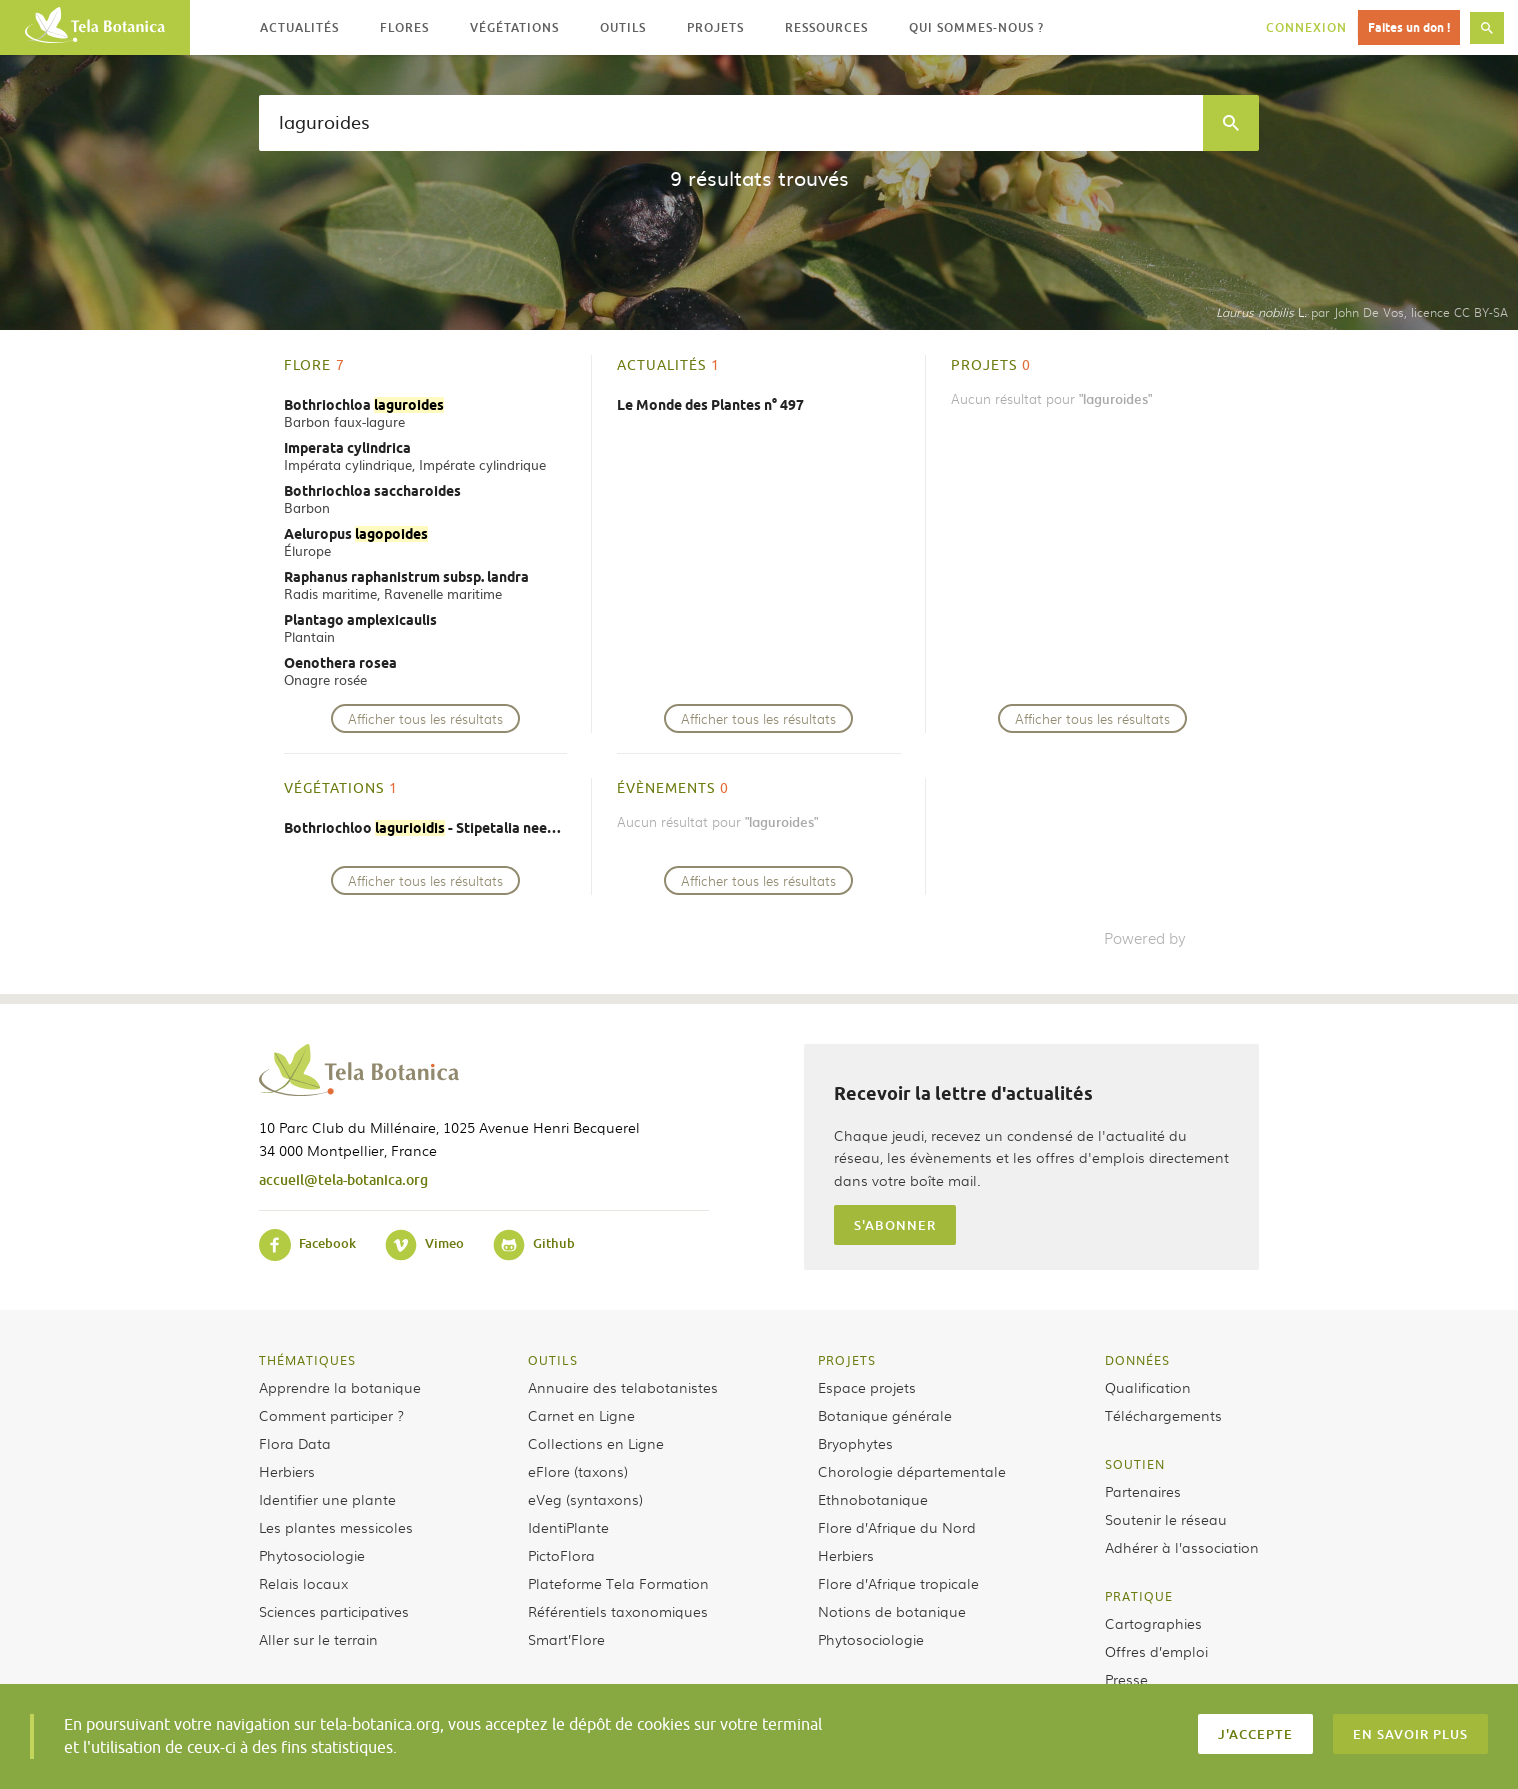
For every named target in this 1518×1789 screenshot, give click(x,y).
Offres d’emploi (1156, 1651)
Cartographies (1153, 1623)
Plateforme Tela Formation (618, 1583)
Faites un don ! (1409, 27)
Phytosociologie (312, 1555)
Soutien (1135, 1464)
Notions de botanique (892, 1611)
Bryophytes (855, 1443)
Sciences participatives (334, 1611)
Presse (1126, 1679)
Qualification (1148, 1387)
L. (1261, 312)
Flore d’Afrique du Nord (897, 1527)
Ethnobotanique (873, 1499)
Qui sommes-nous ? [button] (976, 27)
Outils (553, 1360)
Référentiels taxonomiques (618, 1611)
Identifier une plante (327, 1499)
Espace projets (867, 1387)
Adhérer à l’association (1182, 1547)
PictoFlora (561, 1555)
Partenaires (1143, 1491)
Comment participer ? (331, 1415)
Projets (847, 1360)
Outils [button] (623, 27)
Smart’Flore (566, 1639)
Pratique (1139, 1596)
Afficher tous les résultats (425, 718)
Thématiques (307, 1360)
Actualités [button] (299, 27)
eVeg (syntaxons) (585, 1499)
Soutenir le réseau (1166, 1519)
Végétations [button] (514, 27)
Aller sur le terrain (318, 1639)
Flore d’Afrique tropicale (898, 1583)
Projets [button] (715, 27)
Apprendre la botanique (340, 1387)
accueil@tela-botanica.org (343, 1179)
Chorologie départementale (912, 1471)
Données (1137, 1360)
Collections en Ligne (596, 1443)
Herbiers (287, 1471)
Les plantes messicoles (336, 1527)
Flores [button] (404, 27)
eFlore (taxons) (578, 1471)
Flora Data (295, 1443)
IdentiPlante (568, 1527)
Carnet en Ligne (581, 1415)
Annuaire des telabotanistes (623, 1387)
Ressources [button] (826, 27)
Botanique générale (885, 1415)
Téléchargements (1163, 1415)
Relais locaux (303, 1583)
